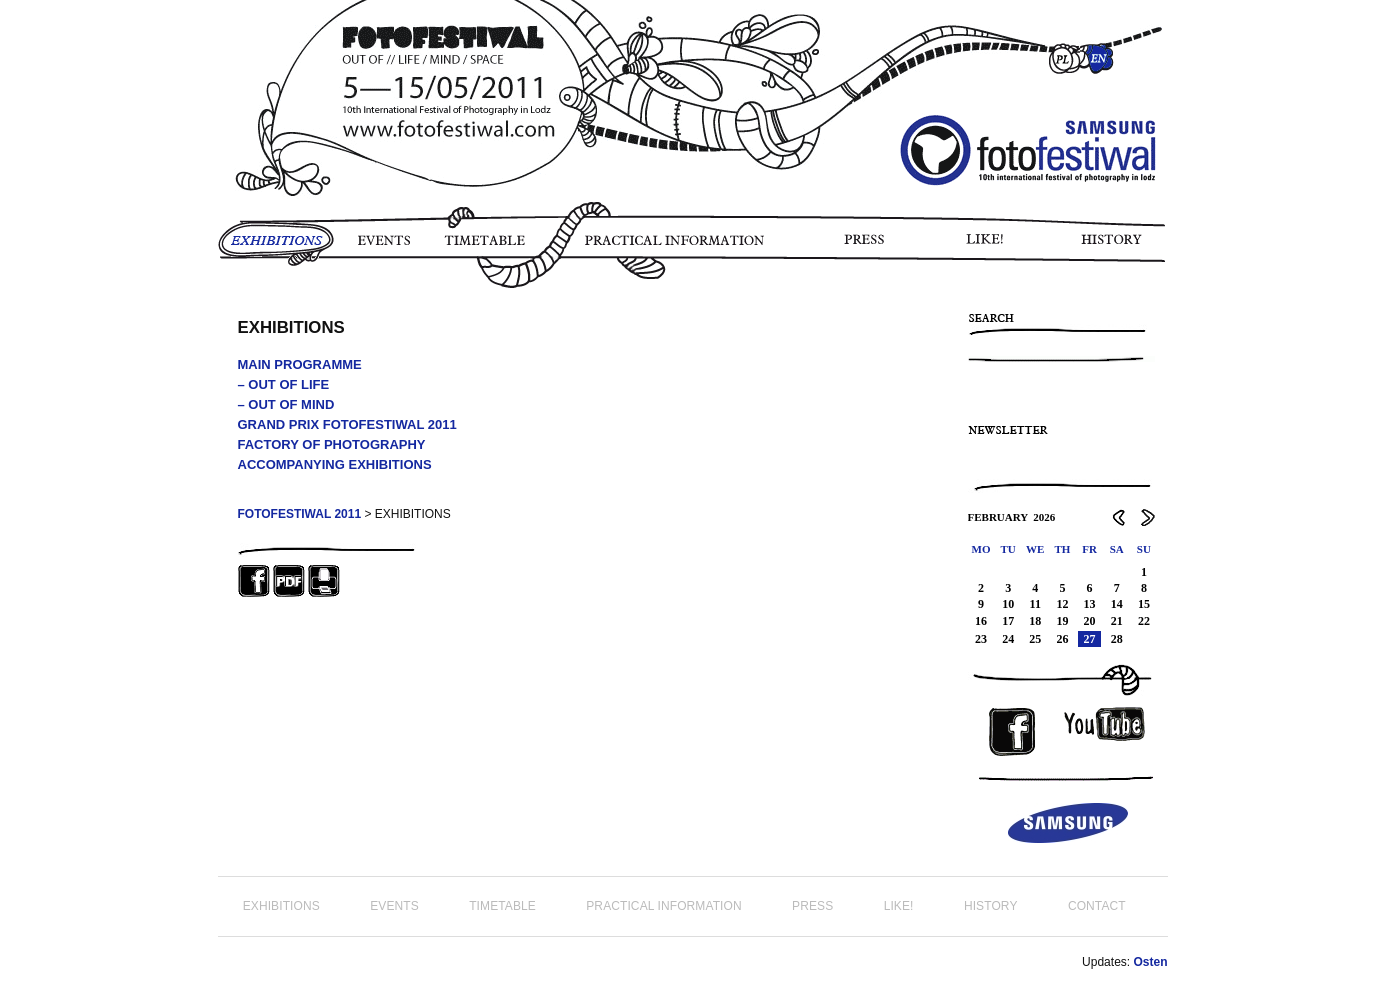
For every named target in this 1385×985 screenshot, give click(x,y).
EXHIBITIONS (276, 247)
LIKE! (988, 247)
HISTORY (1119, 247)
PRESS (866, 247)
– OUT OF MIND (286, 404)
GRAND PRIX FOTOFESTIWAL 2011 (347, 424)
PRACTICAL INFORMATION (678, 247)
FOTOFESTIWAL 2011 (300, 514)
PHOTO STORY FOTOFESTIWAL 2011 (222, 300)
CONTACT (1097, 906)
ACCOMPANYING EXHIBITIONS (335, 464)
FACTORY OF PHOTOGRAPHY (332, 444)
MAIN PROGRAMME (300, 364)
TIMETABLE (490, 247)
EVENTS (382, 247)
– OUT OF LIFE (284, 384)
